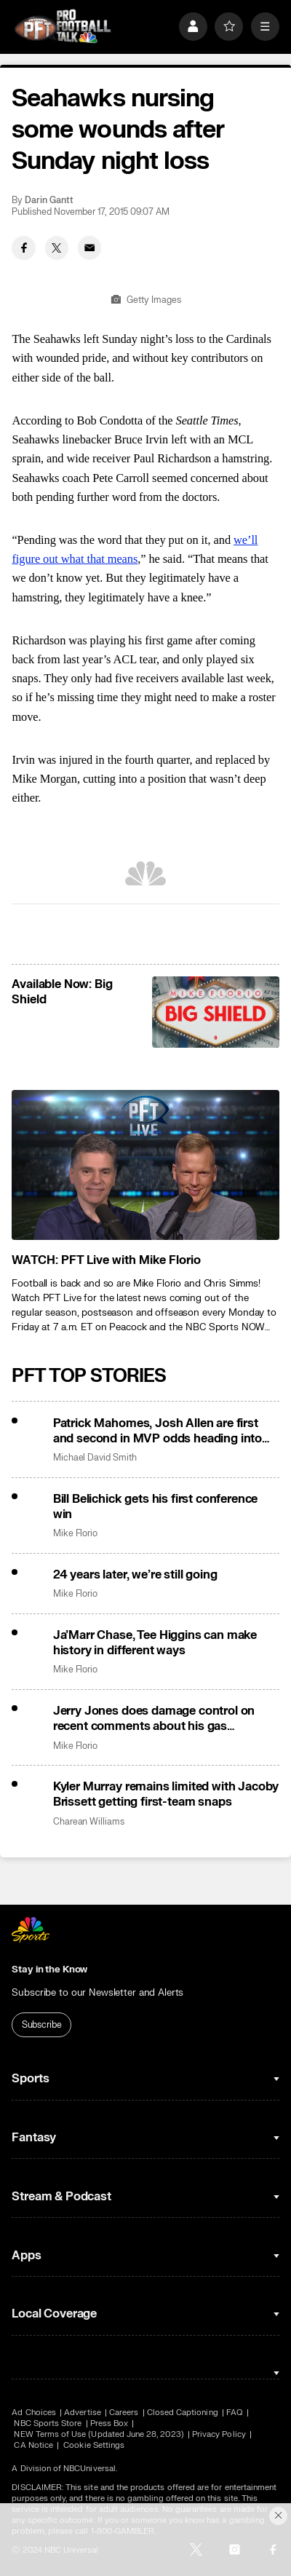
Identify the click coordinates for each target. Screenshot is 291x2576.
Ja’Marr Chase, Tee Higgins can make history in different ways (155, 1642)
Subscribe (42, 2025)
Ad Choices (34, 2412)
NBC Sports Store (47, 2423)
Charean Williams (88, 1822)
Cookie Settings (93, 2445)
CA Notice (33, 2445)
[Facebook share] (24, 248)
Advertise (82, 2412)
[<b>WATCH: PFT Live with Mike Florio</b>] (145, 1165)
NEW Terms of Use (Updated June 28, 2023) (98, 2434)
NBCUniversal (89, 2468)
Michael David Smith (95, 1457)
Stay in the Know (49, 1969)
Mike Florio (75, 1533)
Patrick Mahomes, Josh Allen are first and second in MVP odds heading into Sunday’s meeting (157, 1430)
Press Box (109, 2423)
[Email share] (90, 248)
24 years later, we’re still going (135, 1574)
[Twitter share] (57, 248)
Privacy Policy (219, 2434)
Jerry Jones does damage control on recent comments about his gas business (154, 1718)
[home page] (62, 26)
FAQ (234, 2412)
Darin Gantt (49, 200)
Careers (123, 2412)
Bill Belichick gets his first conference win (155, 1506)
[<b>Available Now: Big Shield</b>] (215, 1012)
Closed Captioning (182, 2412)
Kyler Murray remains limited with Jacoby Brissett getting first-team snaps (166, 1794)
